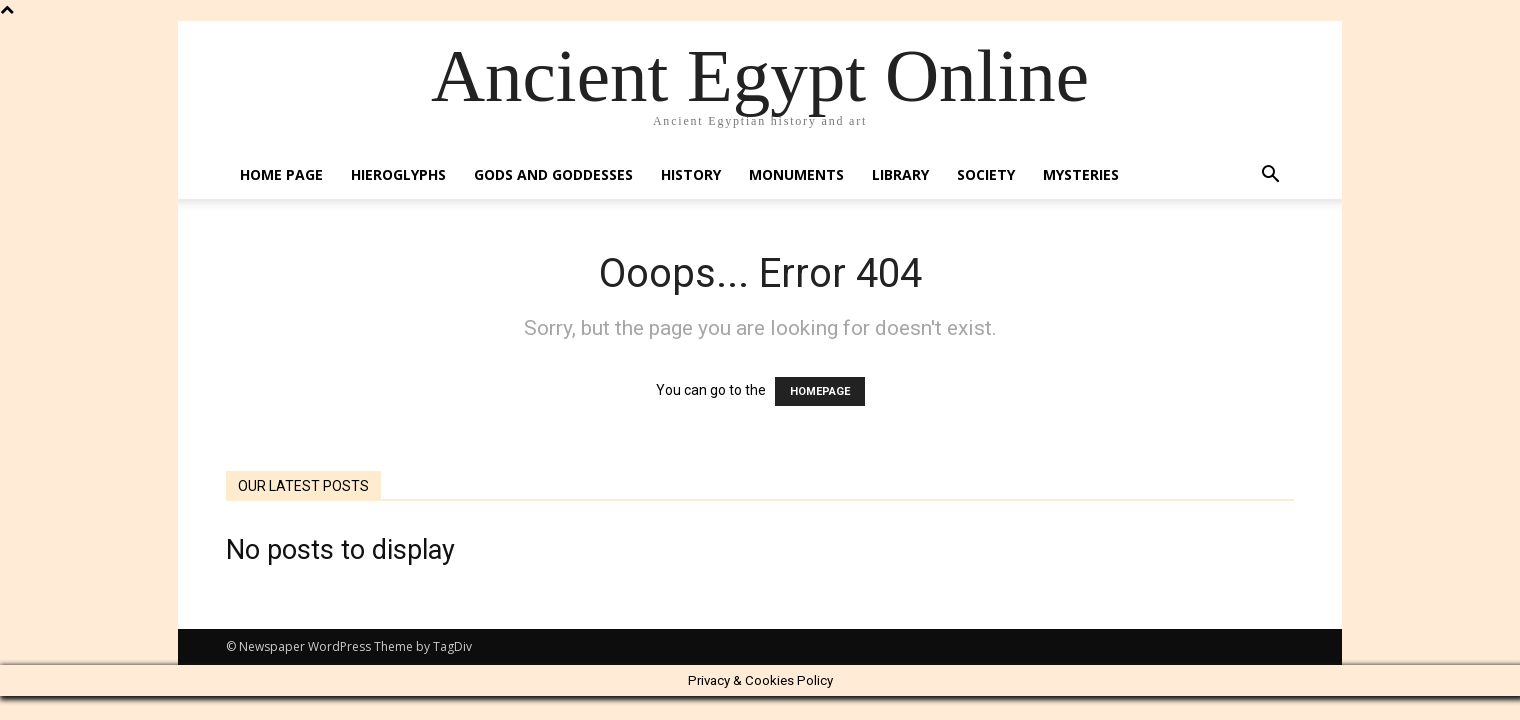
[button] (1270, 176)
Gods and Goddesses (553, 174)
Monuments (796, 174)
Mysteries (1081, 174)
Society (986, 174)
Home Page (281, 174)
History (691, 174)
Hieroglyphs (398, 174)
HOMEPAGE (820, 391)
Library (900, 174)
